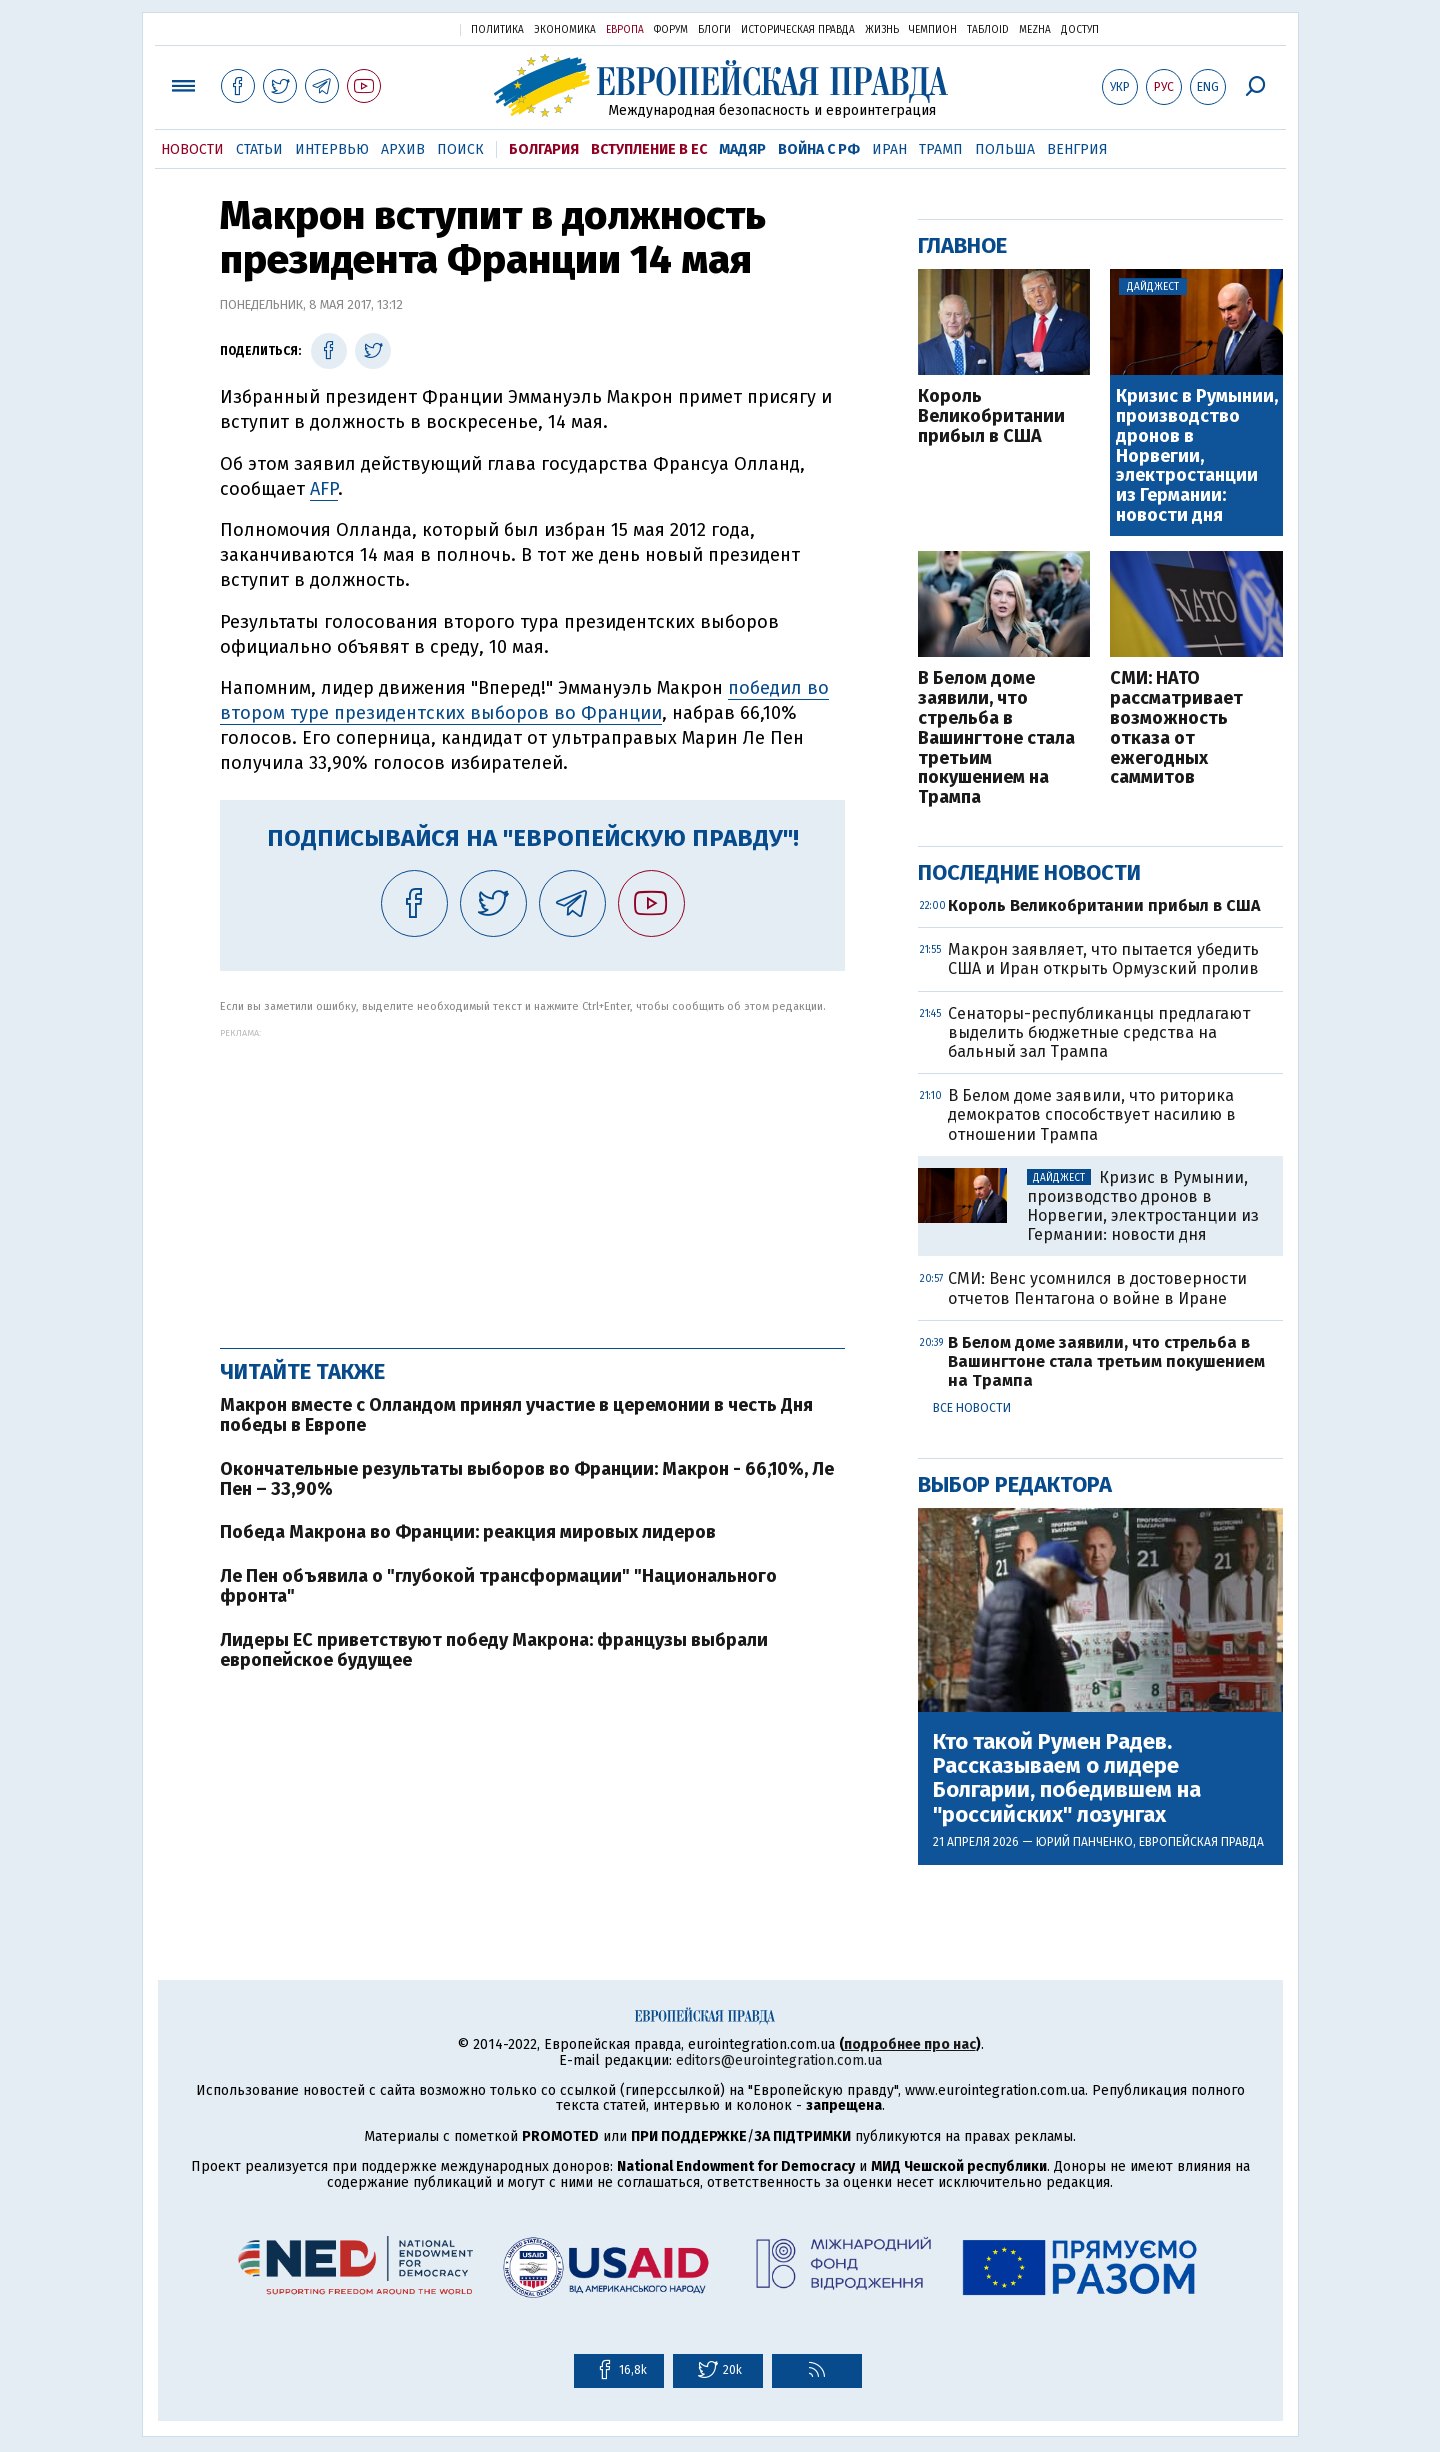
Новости (192, 149)
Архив (403, 149)
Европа (625, 30)
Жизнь (882, 30)
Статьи (259, 149)
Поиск (460, 149)
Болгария (544, 149)
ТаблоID (988, 30)
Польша (1005, 149)
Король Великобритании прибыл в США (991, 416)
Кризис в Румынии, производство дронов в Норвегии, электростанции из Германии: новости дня (1197, 456)
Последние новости (1029, 872)
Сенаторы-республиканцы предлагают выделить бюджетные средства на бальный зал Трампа (1099, 1032)
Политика (497, 30)
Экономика (565, 30)
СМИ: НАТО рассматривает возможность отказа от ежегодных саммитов (1176, 728)
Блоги (714, 30)
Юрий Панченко (1084, 1842)
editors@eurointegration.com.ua (779, 2060)
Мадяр (742, 149)
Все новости (972, 1408)
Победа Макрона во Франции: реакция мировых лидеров (468, 1532)
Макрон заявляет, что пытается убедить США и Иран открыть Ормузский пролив (1103, 959)
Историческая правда (798, 30)
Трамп (941, 149)
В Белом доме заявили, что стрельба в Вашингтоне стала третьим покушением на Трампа (996, 738)
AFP (324, 489)
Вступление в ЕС (649, 149)
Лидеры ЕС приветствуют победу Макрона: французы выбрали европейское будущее (494, 1650)
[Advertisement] (532, 1178)
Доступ (1080, 30)
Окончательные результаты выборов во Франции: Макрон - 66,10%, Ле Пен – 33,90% (527, 1479)
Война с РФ (819, 149)
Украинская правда (396, 28)
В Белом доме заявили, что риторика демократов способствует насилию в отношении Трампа (1092, 1114)
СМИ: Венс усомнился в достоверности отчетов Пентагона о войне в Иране (1097, 1288)
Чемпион (933, 30)
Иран (889, 149)
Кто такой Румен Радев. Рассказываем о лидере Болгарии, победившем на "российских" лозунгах (1067, 1778)
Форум (671, 30)
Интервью (332, 149)
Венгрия (1077, 149)
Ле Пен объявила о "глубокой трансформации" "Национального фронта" (498, 1586)
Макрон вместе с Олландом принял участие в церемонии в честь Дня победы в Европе (516, 1415)
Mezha (1035, 30)
